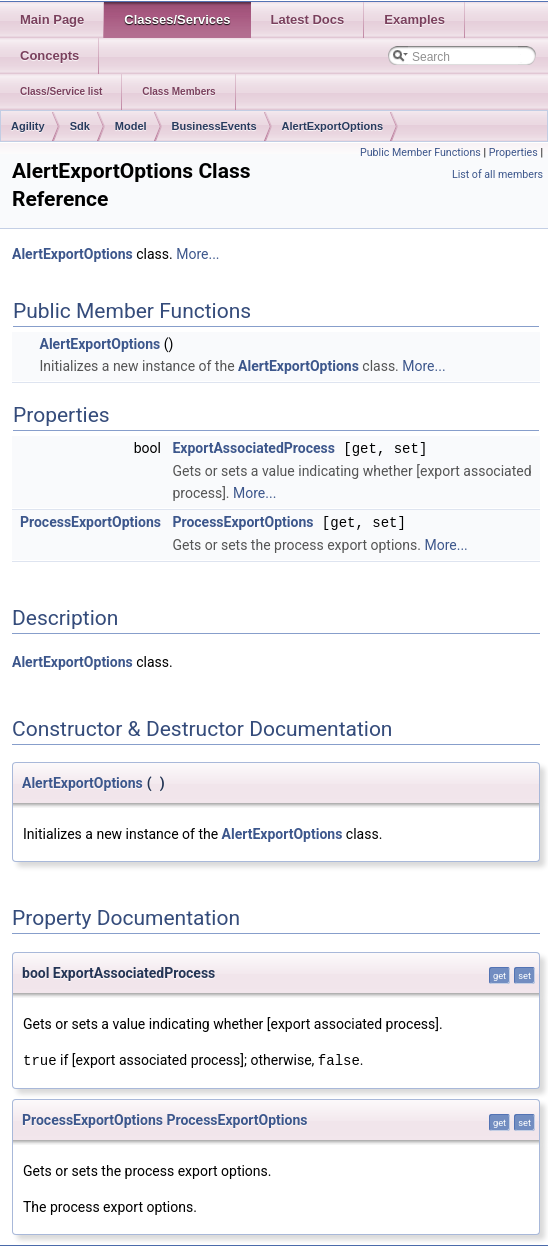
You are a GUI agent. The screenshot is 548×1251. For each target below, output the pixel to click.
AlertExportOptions (332, 126)
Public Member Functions (420, 152)
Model (131, 126)
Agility (28, 126)
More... (197, 254)
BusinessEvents (214, 126)
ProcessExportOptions (90, 521)
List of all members (497, 174)
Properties (513, 152)
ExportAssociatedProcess (253, 448)
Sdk (80, 126)
